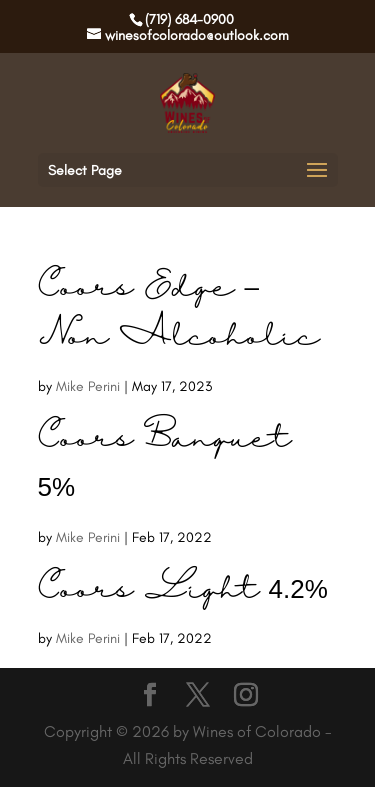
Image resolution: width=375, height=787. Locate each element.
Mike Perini (88, 386)
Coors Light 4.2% (183, 590)
